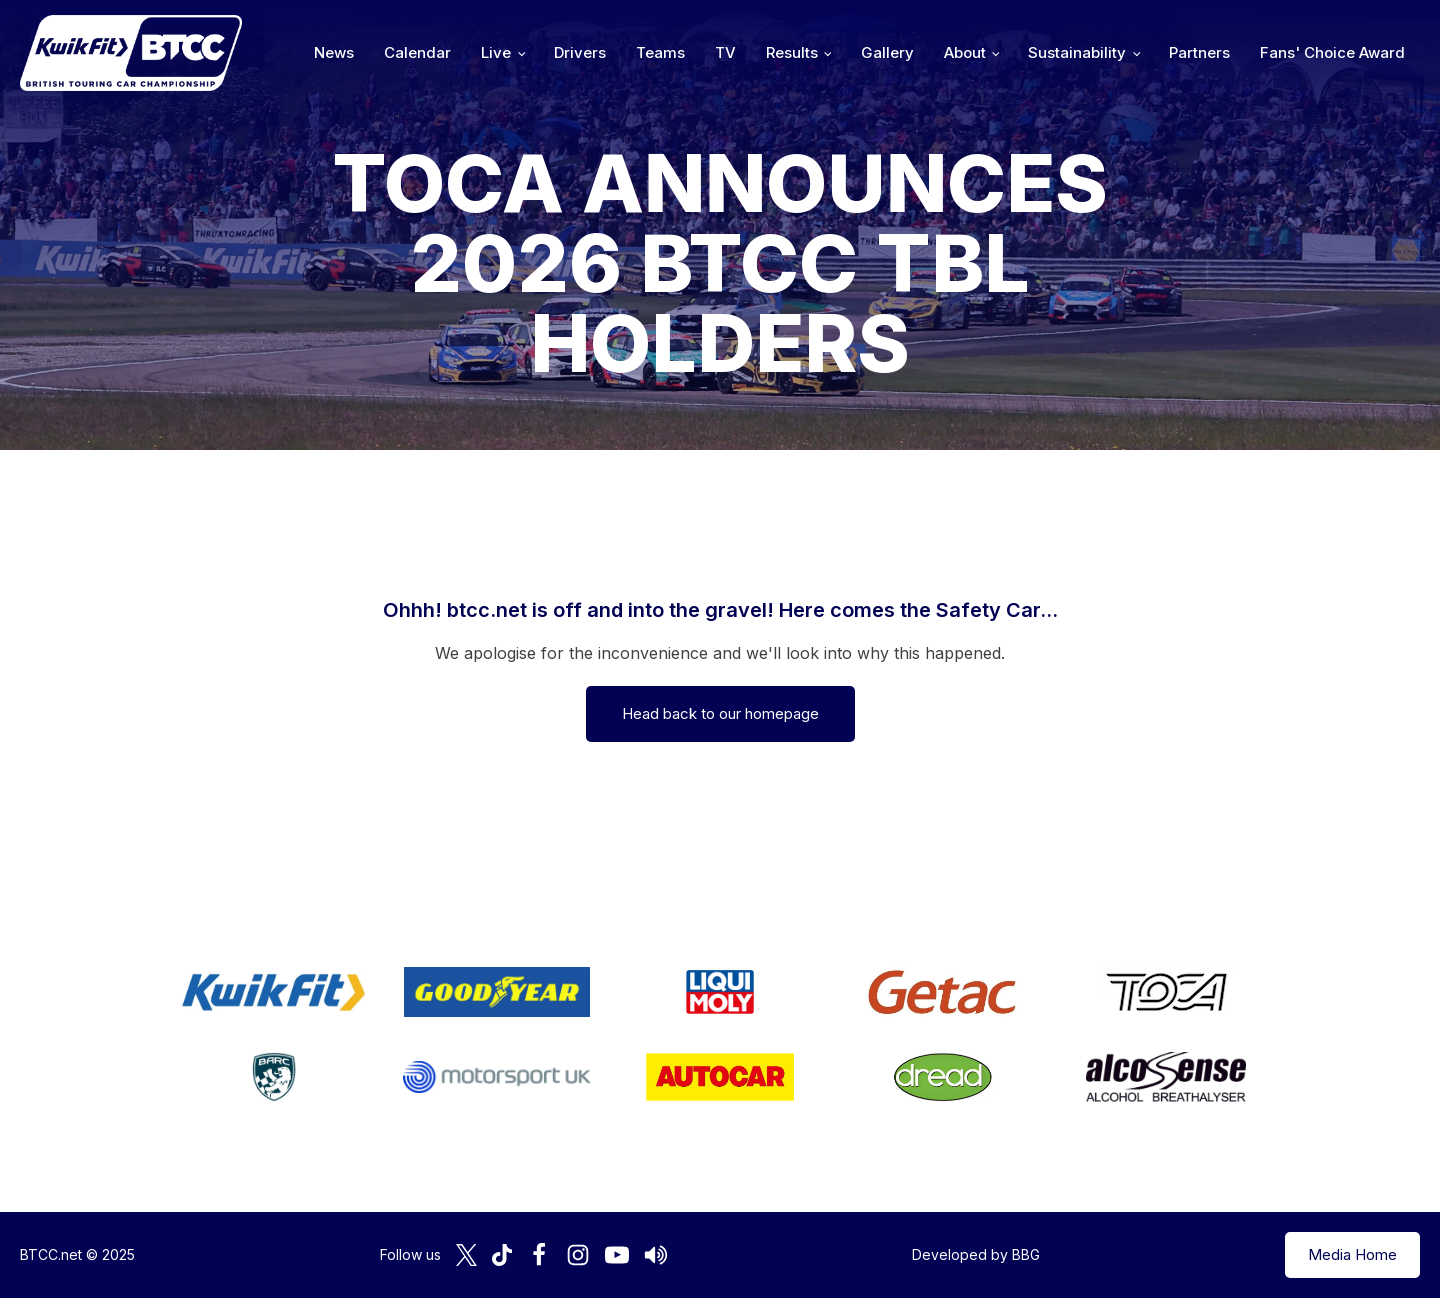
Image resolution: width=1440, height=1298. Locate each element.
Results (792, 52)
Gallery (887, 52)
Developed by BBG (976, 1254)
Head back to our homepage (720, 713)
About (965, 52)
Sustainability (1077, 52)
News (334, 52)
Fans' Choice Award (1332, 52)
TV (725, 52)
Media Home (1352, 1254)
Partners (1199, 52)
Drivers (580, 52)
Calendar (417, 52)
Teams (660, 52)
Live (496, 52)
